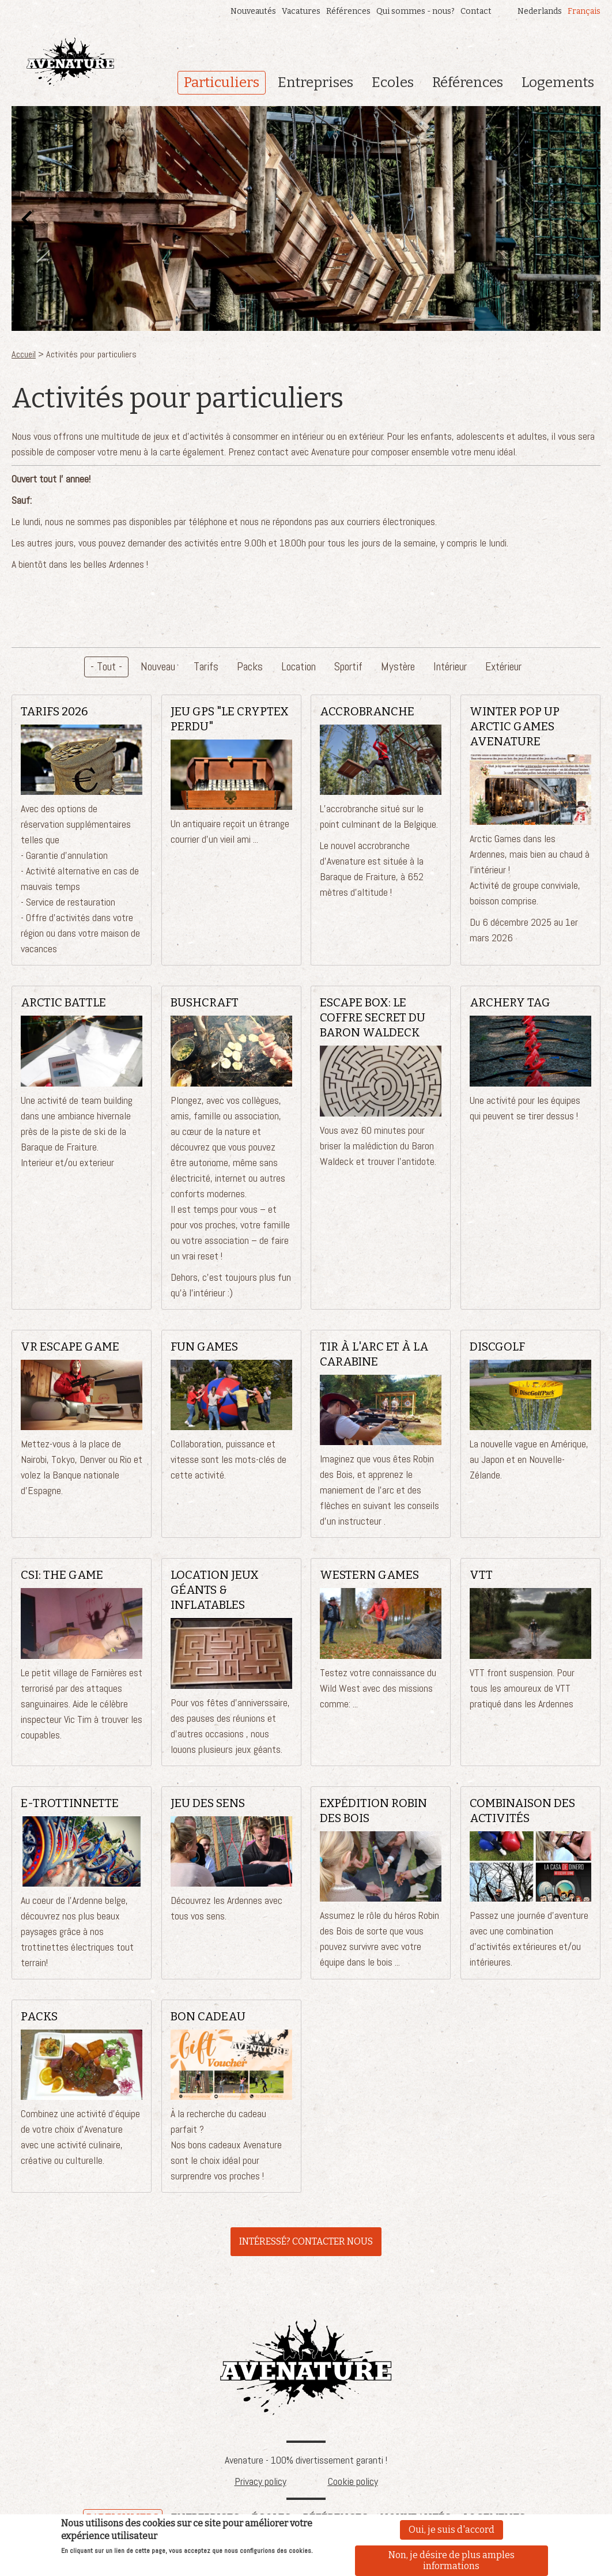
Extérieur (503, 666)
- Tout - (106, 666)
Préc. (27, 218)
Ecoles (393, 82)
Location (298, 666)
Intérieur (450, 666)
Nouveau (158, 666)
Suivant (585, 218)
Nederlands (539, 11)
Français (584, 11)
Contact (476, 11)
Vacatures (301, 11)
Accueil (24, 354)
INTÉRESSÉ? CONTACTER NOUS (306, 2241)
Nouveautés (253, 11)
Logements (558, 82)
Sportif (348, 666)
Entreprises (315, 82)
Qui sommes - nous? (415, 11)
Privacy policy (260, 2481)
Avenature (306, 2367)
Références (348, 11)
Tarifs (206, 666)
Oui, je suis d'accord (451, 2531)
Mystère (398, 666)
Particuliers (221, 82)
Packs (250, 666)
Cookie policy (353, 2481)
